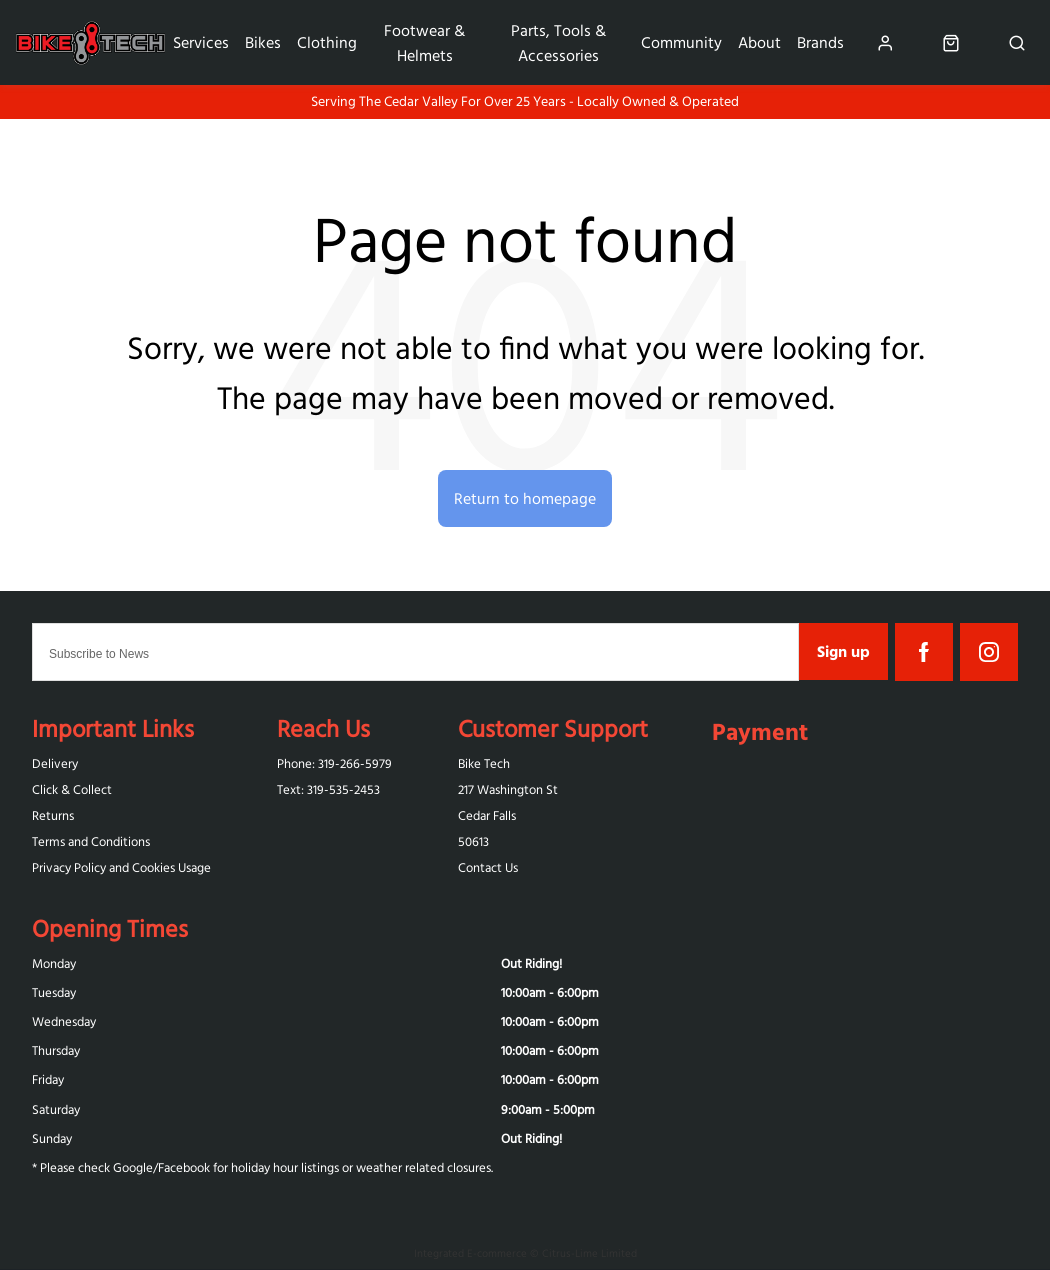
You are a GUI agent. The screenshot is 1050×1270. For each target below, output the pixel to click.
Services (201, 42)
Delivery (55, 763)
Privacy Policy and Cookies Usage (121, 867)
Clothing (327, 42)
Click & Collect (72, 789)
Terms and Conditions (91, 841)
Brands (820, 42)
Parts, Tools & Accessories (558, 42)
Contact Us (488, 867)
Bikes (263, 42)
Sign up (843, 651)
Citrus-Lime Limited (589, 1253)
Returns (53, 815)
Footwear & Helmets (424, 42)
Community (681, 42)
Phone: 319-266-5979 (334, 763)
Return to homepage (525, 498)
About (759, 42)
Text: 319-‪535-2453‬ (328, 789)
